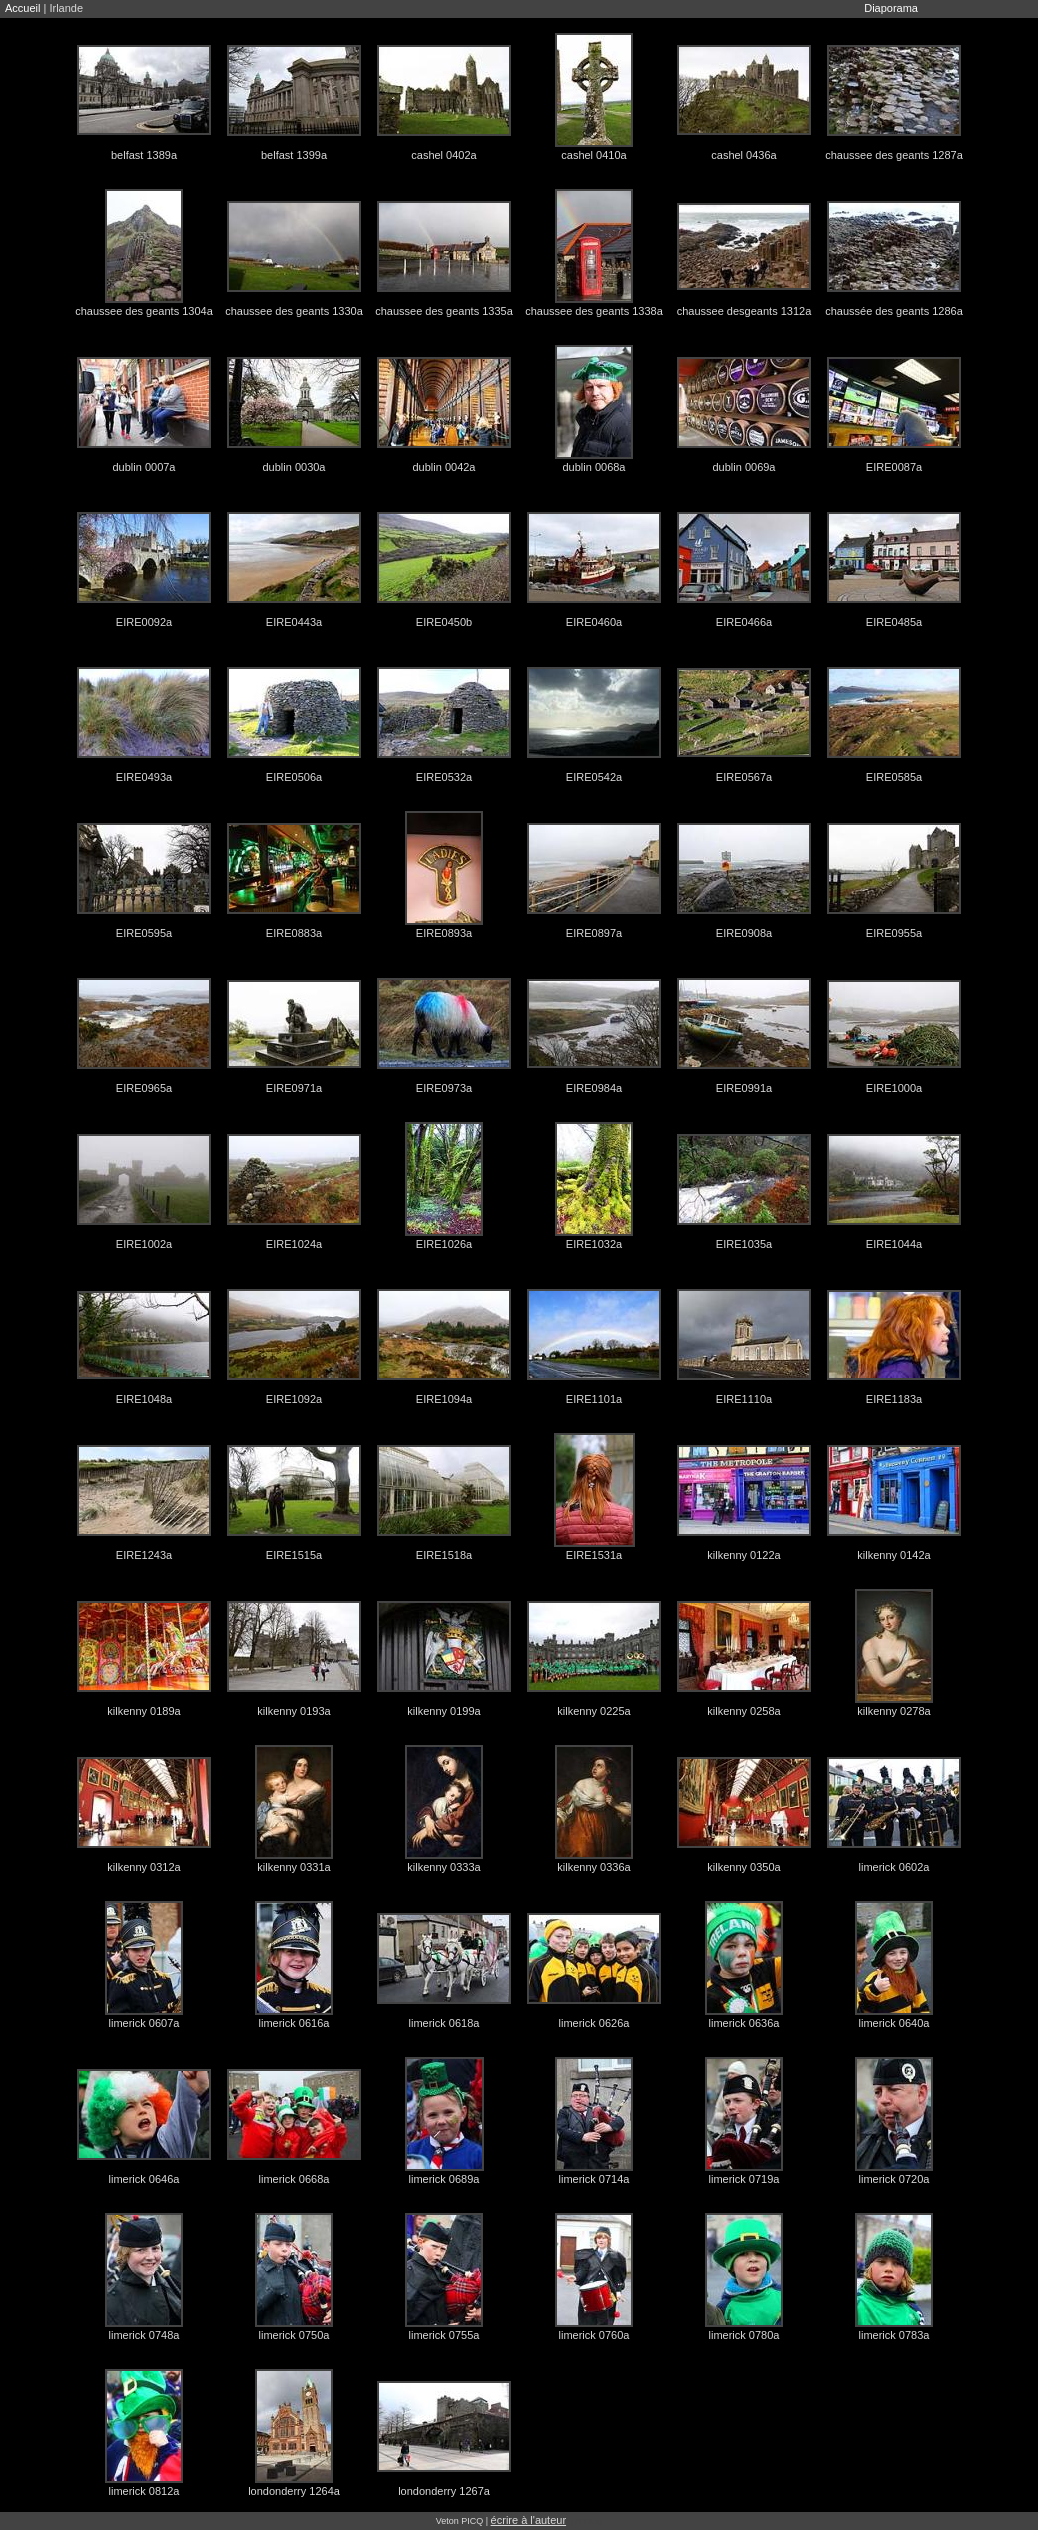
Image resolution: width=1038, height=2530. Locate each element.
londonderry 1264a (294, 2491)
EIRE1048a (144, 1399)
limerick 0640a (894, 2023)
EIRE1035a (744, 1244)
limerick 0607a (144, 2023)
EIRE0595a (144, 933)
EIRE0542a (594, 777)
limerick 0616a (294, 2023)
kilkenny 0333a (443, 1867)
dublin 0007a (143, 467)
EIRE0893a (444, 933)
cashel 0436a (743, 155)
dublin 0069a (743, 467)
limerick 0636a (744, 2023)
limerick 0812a (144, 2491)
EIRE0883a (294, 933)
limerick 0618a (444, 2023)
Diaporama (891, 8)
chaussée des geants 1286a (894, 311)
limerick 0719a (744, 2179)
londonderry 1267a (444, 2491)
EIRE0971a (294, 1088)
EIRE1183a (894, 1399)
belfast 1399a (294, 155)
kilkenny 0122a (743, 1555)
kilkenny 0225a (593, 1711)
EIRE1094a (444, 1399)
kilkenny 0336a (593, 1867)
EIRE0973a (444, 1088)
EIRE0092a (144, 622)
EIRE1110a (744, 1399)
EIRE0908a (744, 933)
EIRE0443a (294, 622)
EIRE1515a (294, 1555)
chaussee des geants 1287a (894, 155)
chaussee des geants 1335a (444, 311)
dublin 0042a (443, 467)
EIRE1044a (894, 1244)
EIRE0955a (894, 933)
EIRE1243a (144, 1555)
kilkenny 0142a (893, 1555)
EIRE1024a (294, 1244)
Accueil (22, 8)
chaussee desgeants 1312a (744, 311)
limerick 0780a (744, 2335)
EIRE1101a (594, 1399)
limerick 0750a (294, 2335)
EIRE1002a (144, 1244)
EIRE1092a (294, 1399)
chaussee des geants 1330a (294, 311)
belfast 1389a (144, 155)
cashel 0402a (443, 155)
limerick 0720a (894, 2179)
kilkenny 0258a (743, 1711)
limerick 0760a (594, 2335)
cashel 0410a (593, 155)
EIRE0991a (744, 1088)
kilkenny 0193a (293, 1711)
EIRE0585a (894, 777)
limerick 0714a (594, 2179)
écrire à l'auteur (528, 2520)
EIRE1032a (594, 1244)
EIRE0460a (594, 622)
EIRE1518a (444, 1555)
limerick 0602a (894, 1867)
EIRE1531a (594, 1555)
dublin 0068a (593, 467)
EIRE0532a (444, 777)
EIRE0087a (894, 467)
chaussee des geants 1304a (144, 311)
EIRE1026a (444, 1244)
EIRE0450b (444, 622)
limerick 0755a (444, 2335)
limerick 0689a (444, 2179)
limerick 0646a (144, 2179)
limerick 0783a (894, 2335)
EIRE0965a (144, 1088)
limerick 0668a (294, 2179)
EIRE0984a (594, 1088)
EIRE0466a (744, 622)
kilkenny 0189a (143, 1711)
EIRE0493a (144, 777)
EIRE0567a (744, 777)
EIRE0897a (594, 933)
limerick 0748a (144, 2335)
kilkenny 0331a (293, 1867)
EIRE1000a (894, 1088)
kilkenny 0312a (143, 1867)
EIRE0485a (894, 622)
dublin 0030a (293, 467)
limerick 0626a (594, 2023)
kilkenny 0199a (443, 1711)
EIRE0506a (294, 777)
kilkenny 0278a (893, 1711)
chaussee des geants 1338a (594, 311)
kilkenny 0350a (743, 1867)
